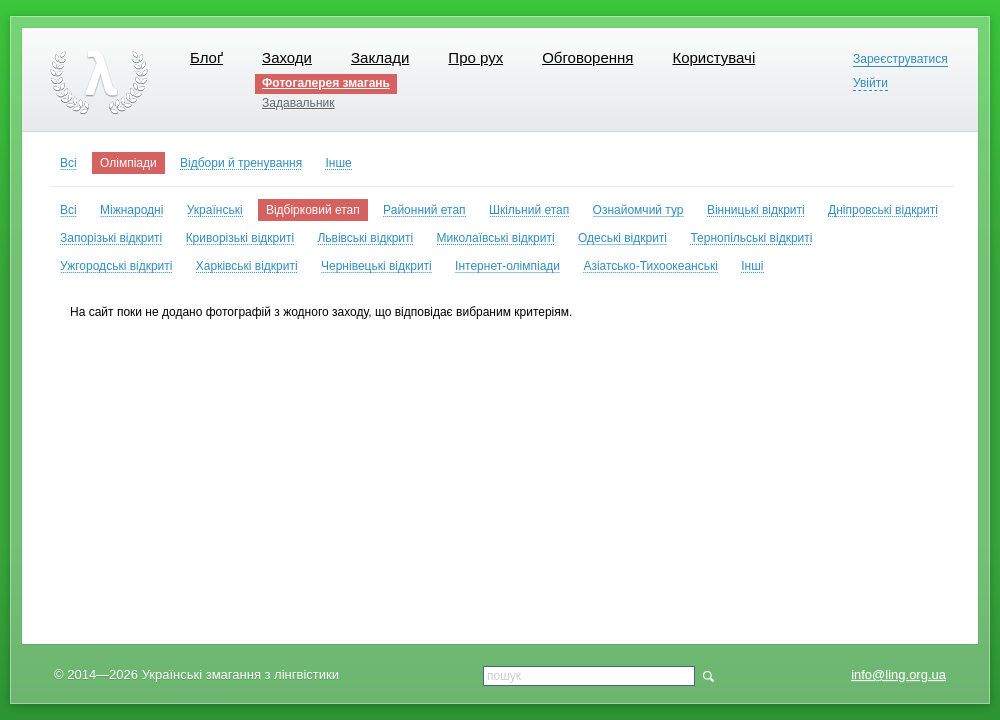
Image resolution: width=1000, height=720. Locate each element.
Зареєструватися (900, 59)
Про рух (475, 57)
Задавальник (298, 103)
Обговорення (587, 57)
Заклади (380, 57)
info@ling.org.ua (898, 674)
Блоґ (206, 57)
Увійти (870, 83)
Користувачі (713, 57)
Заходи (287, 57)
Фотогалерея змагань (326, 83)
